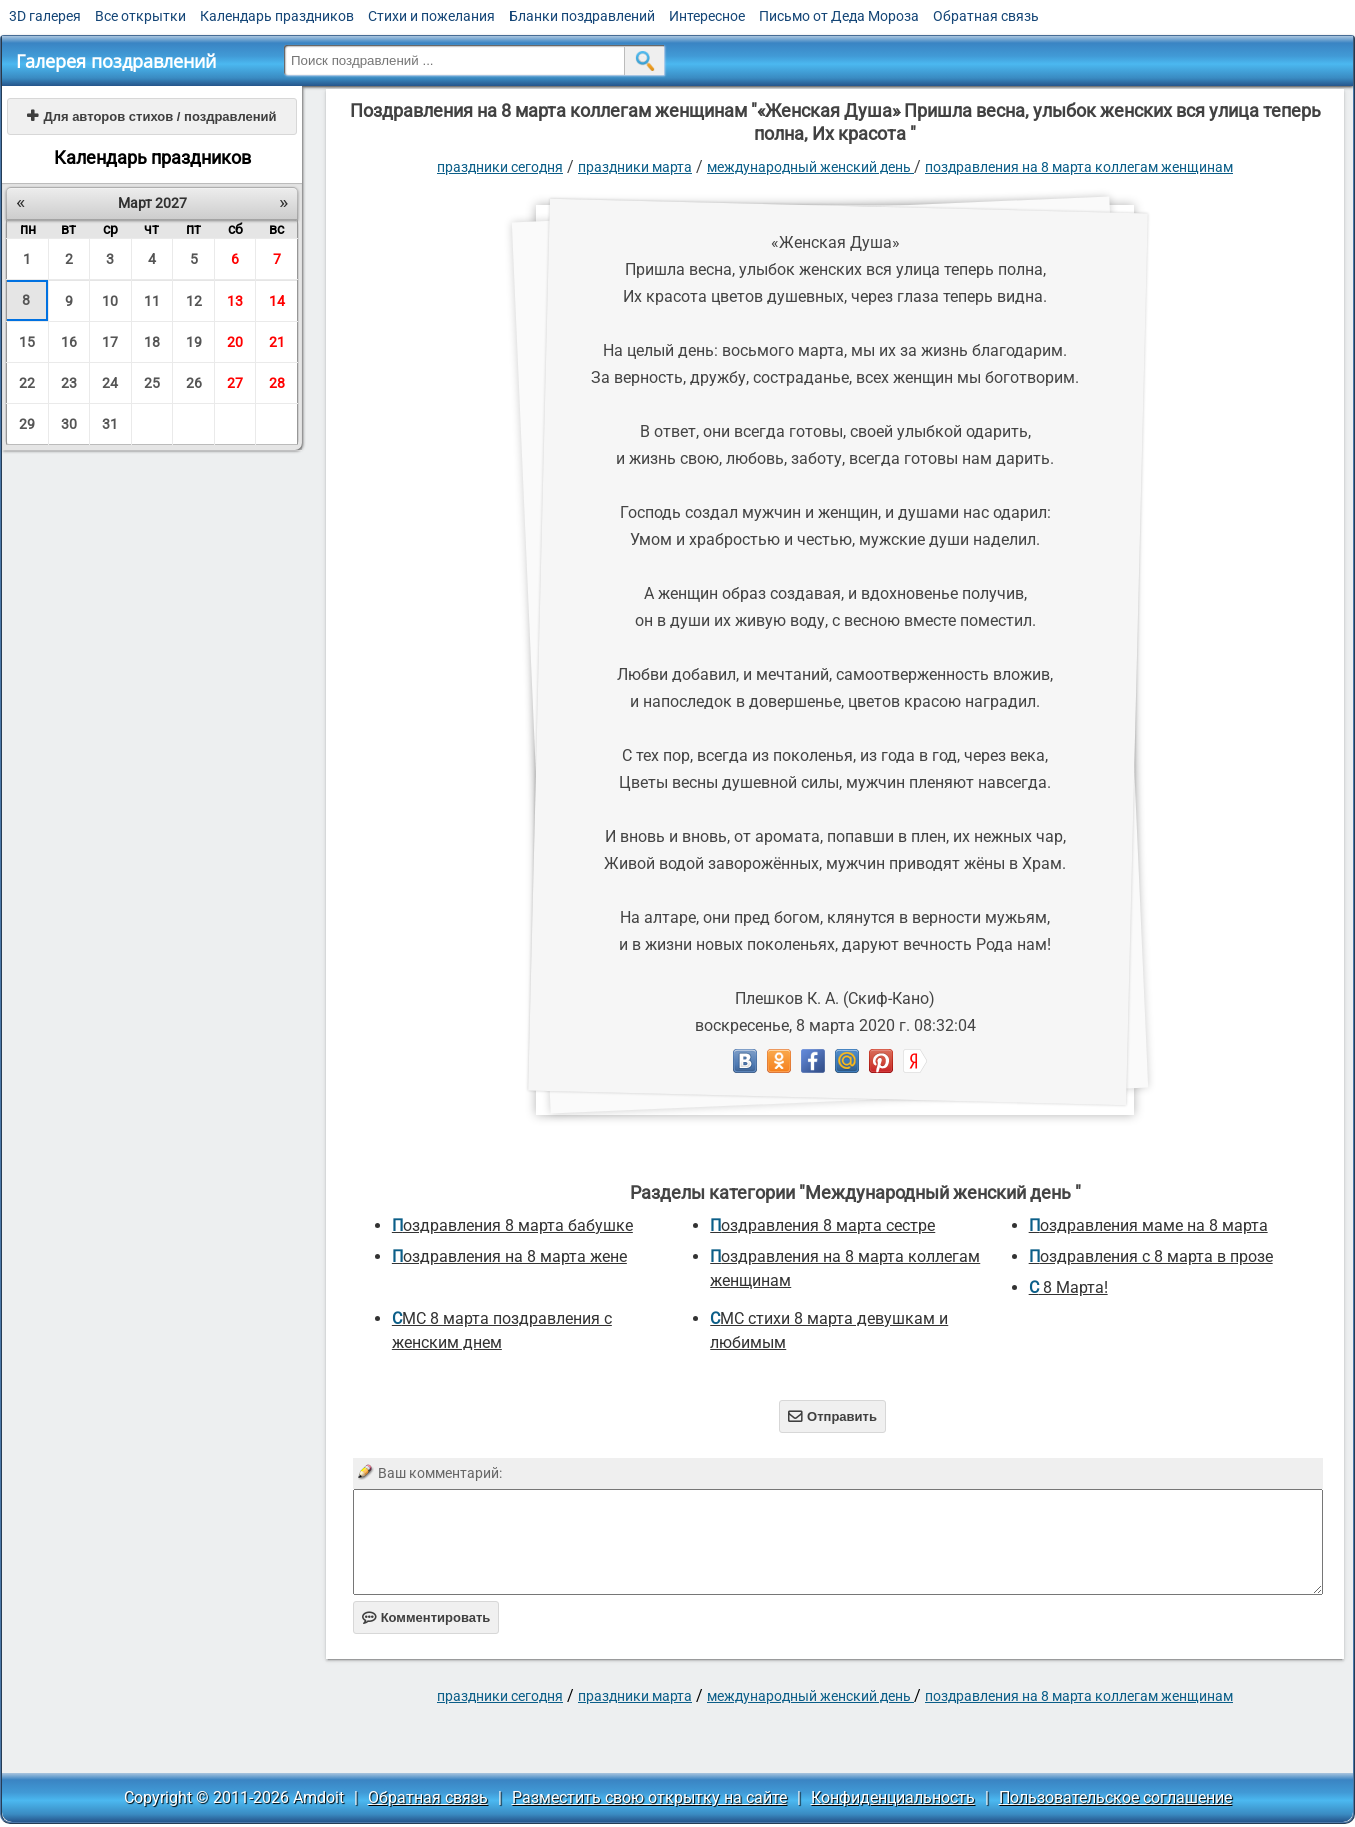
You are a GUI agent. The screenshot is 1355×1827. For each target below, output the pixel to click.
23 (69, 383)
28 (277, 383)
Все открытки (140, 16)
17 (110, 342)
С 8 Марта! (1068, 1287)
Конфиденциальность (893, 1797)
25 (152, 383)
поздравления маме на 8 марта (1148, 1225)
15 (27, 342)
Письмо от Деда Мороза (839, 16)
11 (152, 301)
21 (277, 342)
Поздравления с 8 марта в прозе (1151, 1256)
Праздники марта (635, 167)
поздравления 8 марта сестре (822, 1225)
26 (194, 383)
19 (194, 342)
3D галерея (45, 16)
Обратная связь (986, 16)
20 (235, 342)
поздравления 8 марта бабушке (512, 1225)
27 (235, 383)
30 (69, 424)
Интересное (707, 16)
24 (110, 383)
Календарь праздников (277, 16)
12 (194, 301)
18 (152, 342)
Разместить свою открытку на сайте (649, 1797)
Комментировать (426, 1617)
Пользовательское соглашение (1115, 1797)
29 (27, 424)
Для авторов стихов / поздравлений (151, 116)
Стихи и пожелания (431, 16)
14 (277, 301)
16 (69, 342)
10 (110, 301)
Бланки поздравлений (582, 16)
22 (27, 383)
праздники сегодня (500, 167)
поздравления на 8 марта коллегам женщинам (1079, 167)
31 (110, 424)
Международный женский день (810, 167)
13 (235, 301)
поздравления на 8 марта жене (509, 1256)
